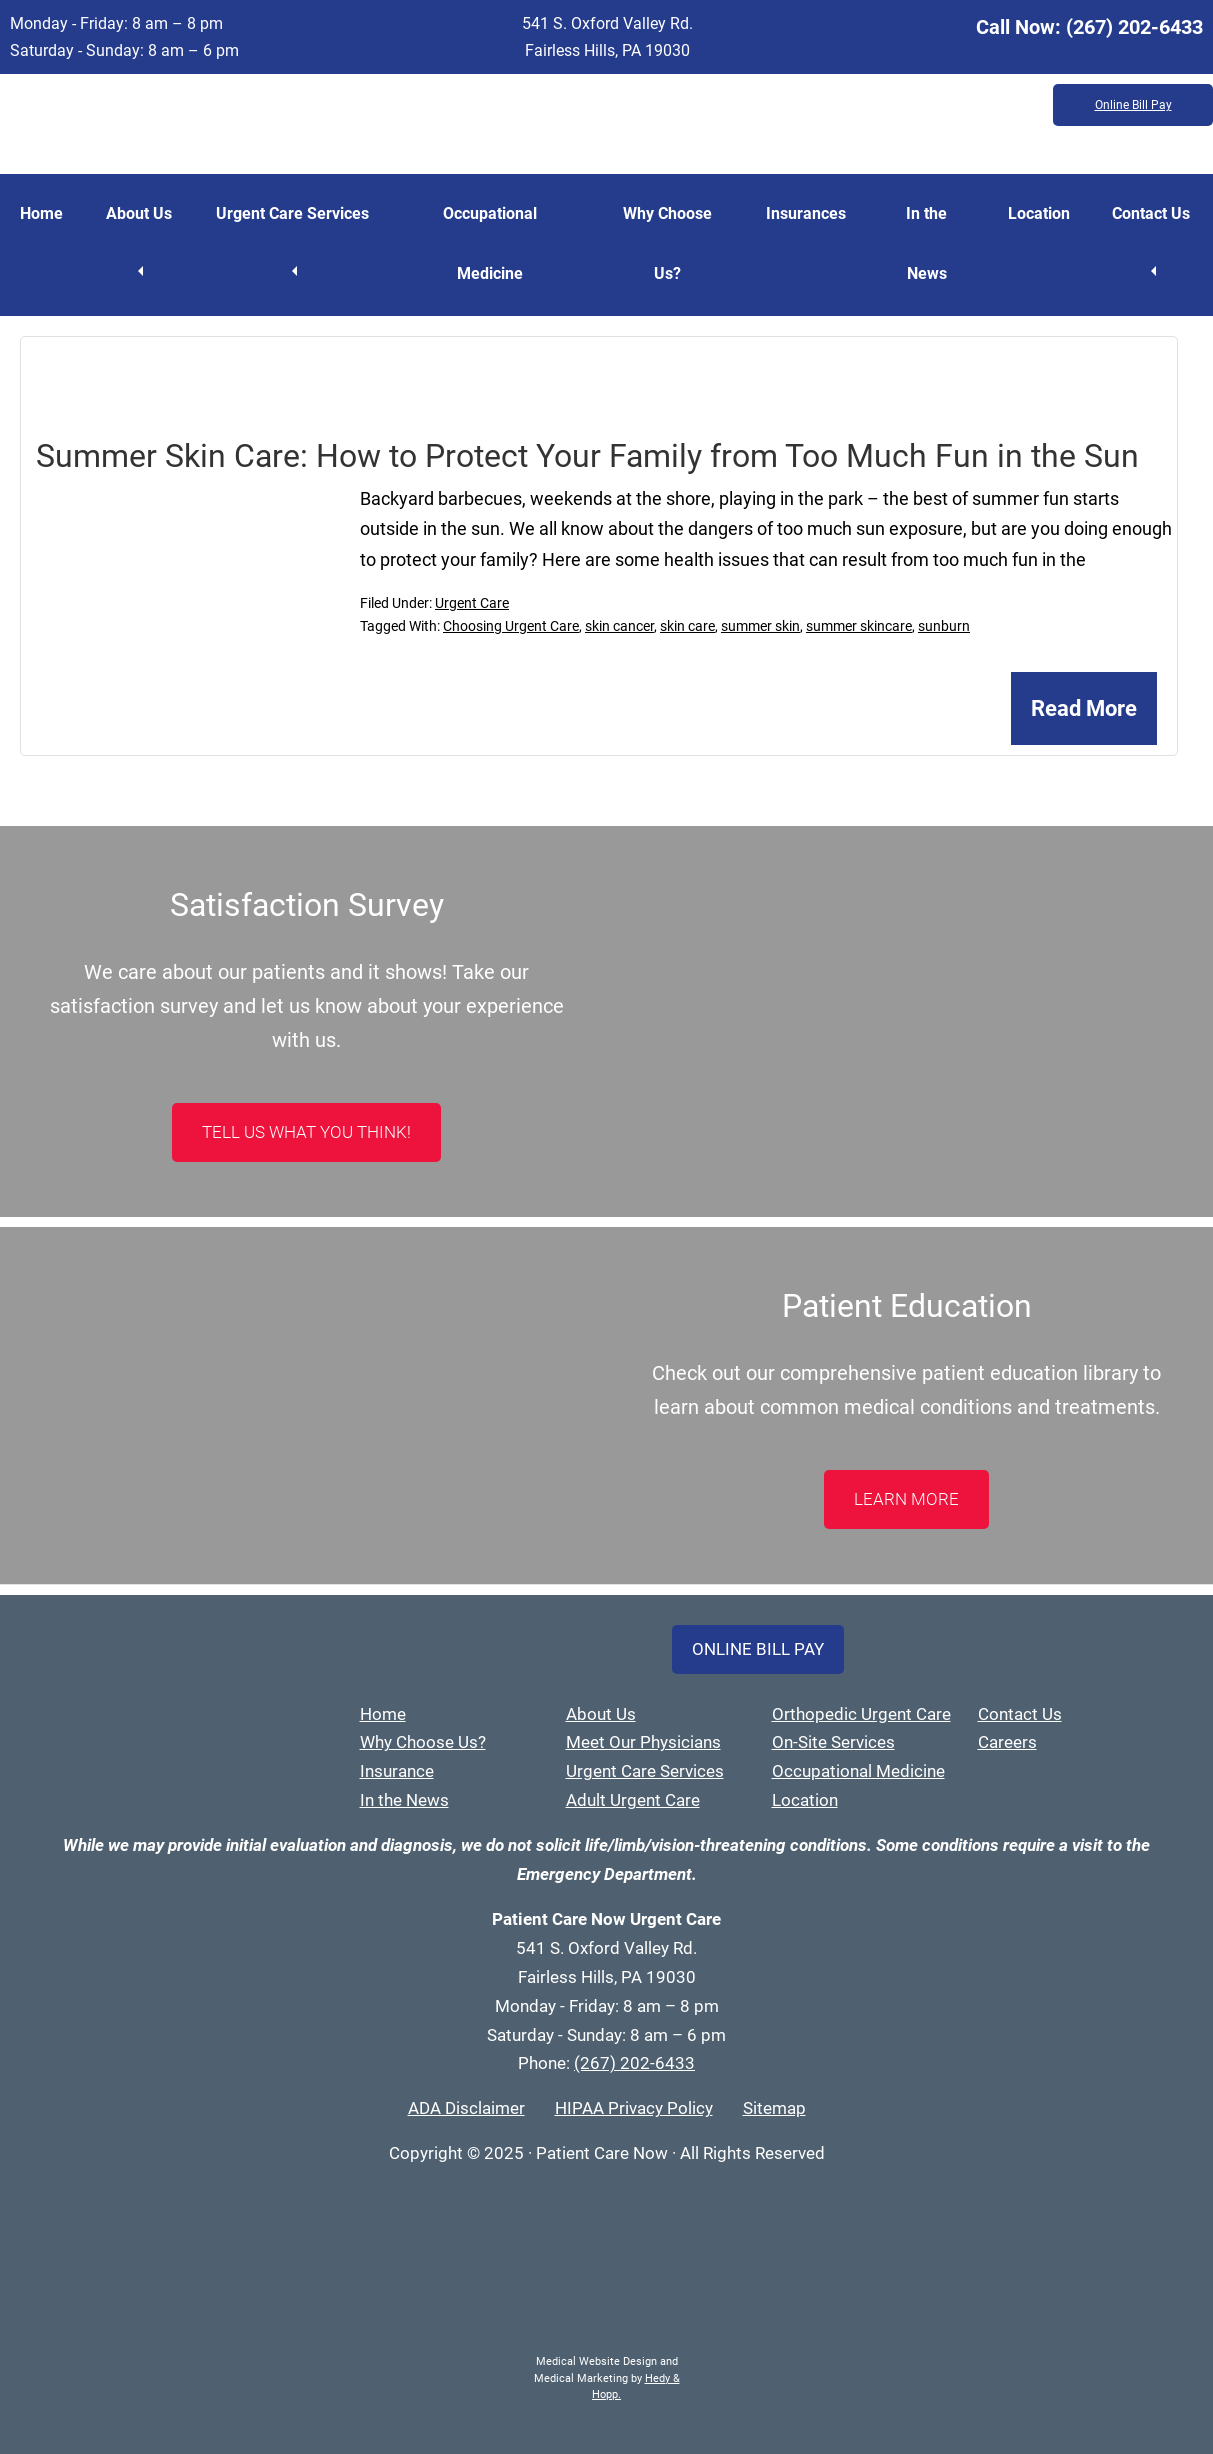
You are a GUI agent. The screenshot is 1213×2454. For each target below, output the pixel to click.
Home (41, 213)
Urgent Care (472, 603)
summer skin (760, 626)
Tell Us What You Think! (306, 1132)
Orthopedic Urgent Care (861, 1714)
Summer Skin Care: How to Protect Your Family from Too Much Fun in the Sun (587, 456)
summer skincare (859, 626)
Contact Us (1151, 213)
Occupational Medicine (490, 243)
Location (1039, 213)
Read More (1084, 708)
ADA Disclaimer (466, 2108)
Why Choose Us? (667, 243)
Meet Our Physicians (643, 1742)
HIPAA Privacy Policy (634, 2108)
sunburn (944, 626)
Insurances (806, 213)
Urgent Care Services (292, 213)
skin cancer (619, 626)
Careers (1007, 1742)
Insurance (397, 1771)
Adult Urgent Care (633, 1800)
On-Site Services (833, 1742)
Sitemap (774, 2108)
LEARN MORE (906, 1499)
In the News (926, 243)
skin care (687, 626)
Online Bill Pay (1133, 105)
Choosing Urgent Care (511, 626)
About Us (139, 213)
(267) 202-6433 (1134, 27)
